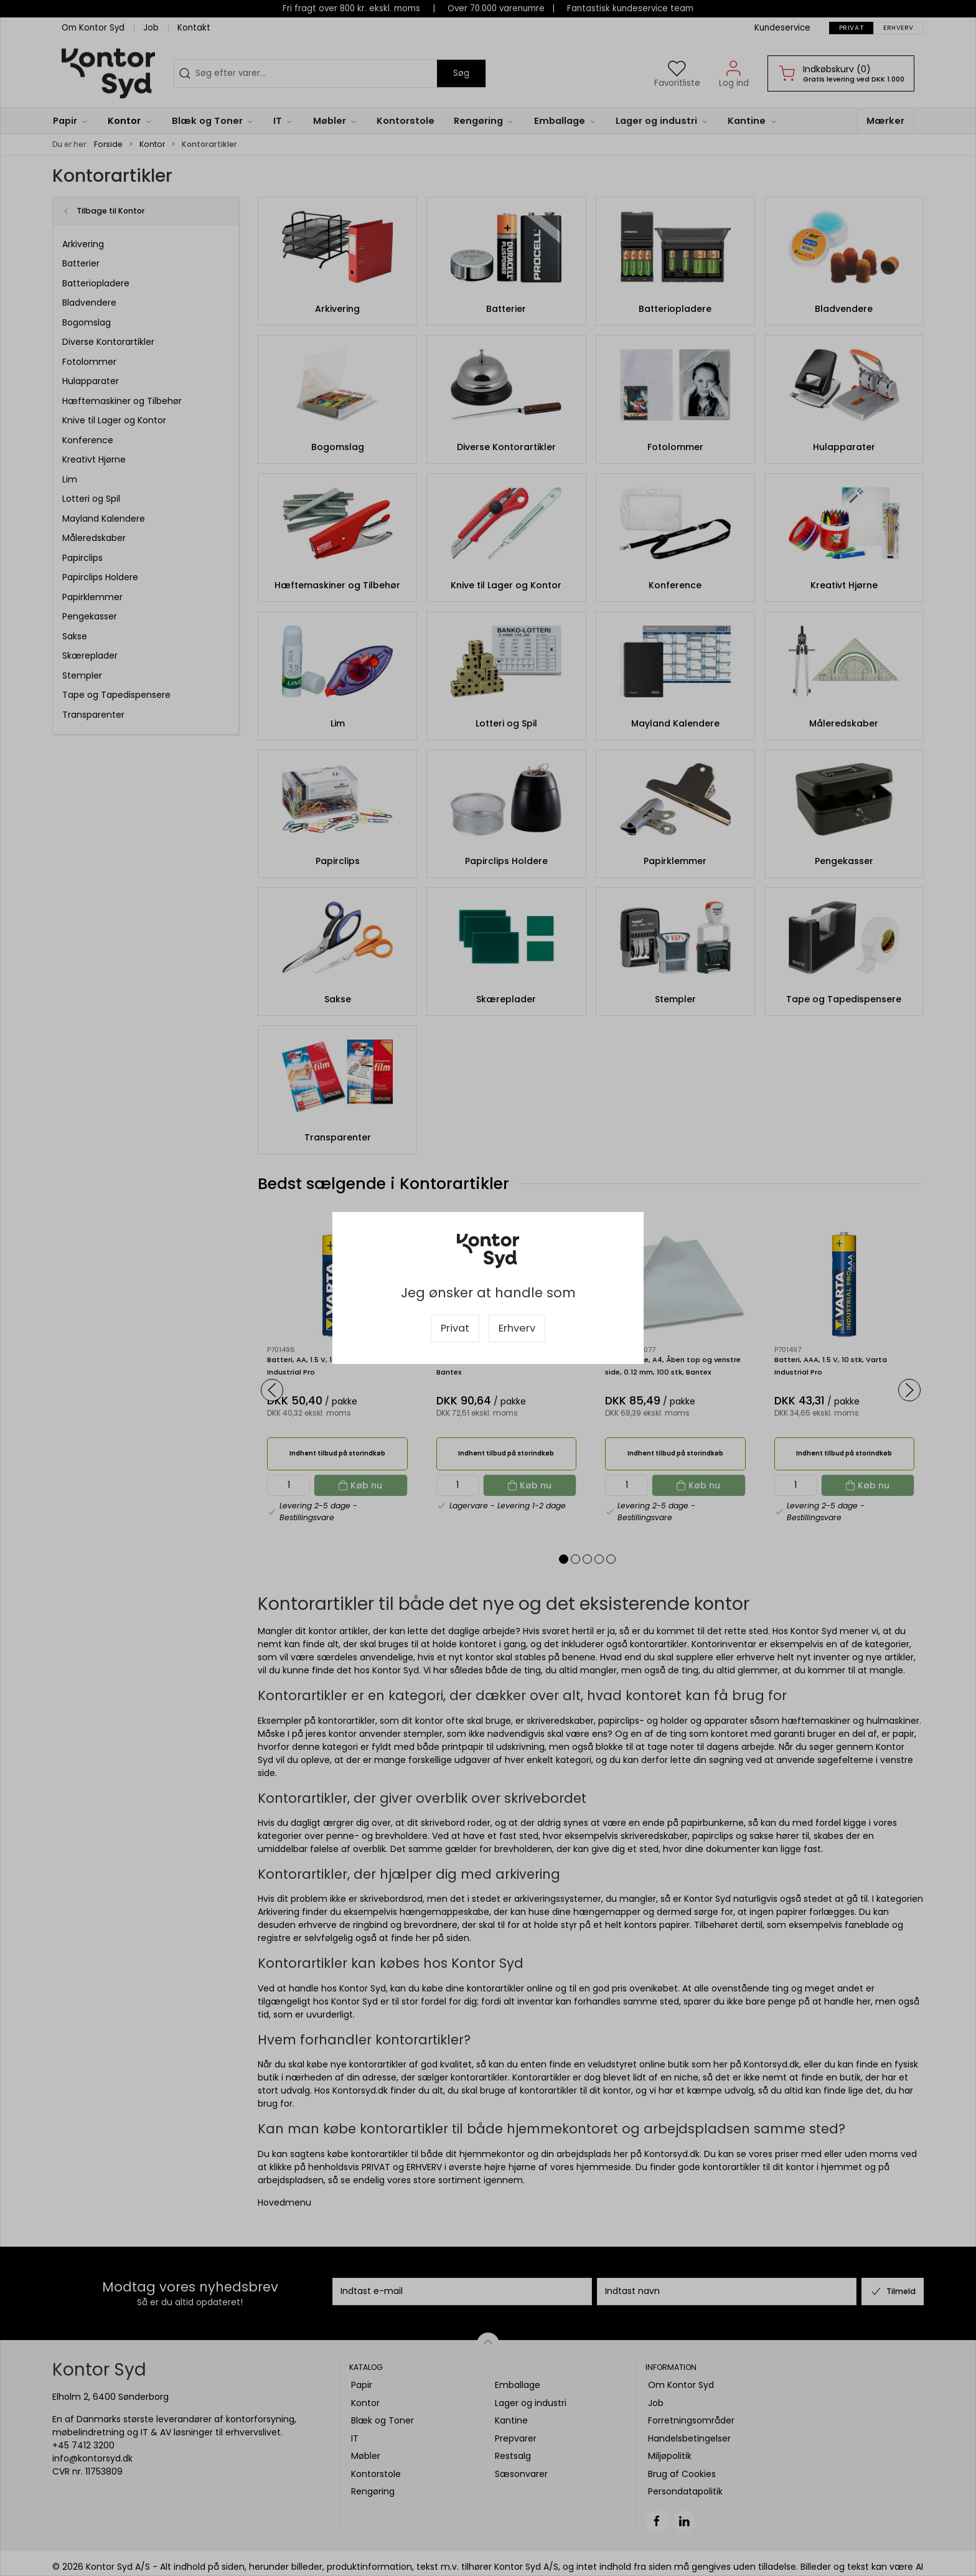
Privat (455, 1328)
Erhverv (517, 1328)
